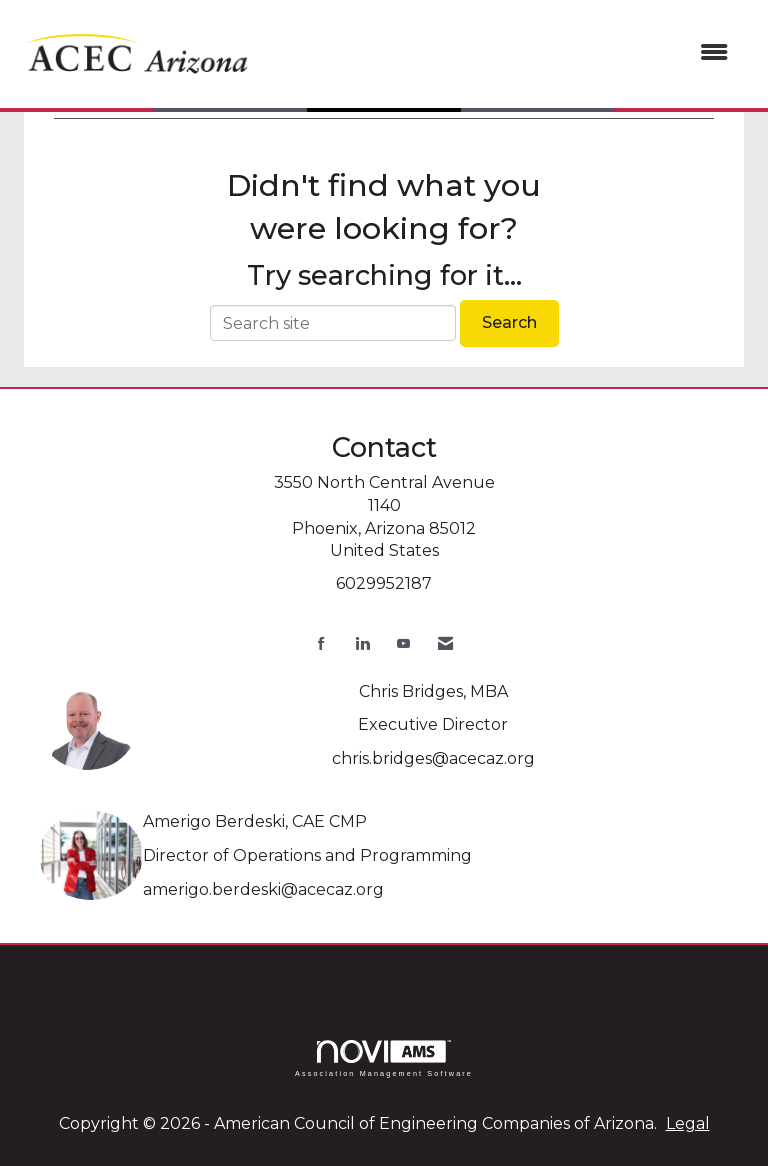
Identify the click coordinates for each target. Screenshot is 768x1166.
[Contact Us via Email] (445, 643)
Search (509, 322)
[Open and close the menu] (503, 53)
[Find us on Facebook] (321, 643)
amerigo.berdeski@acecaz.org (263, 889)
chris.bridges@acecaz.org (433, 758)
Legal (688, 1123)
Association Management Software (384, 1058)
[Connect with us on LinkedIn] (362, 643)
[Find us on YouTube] (403, 643)
